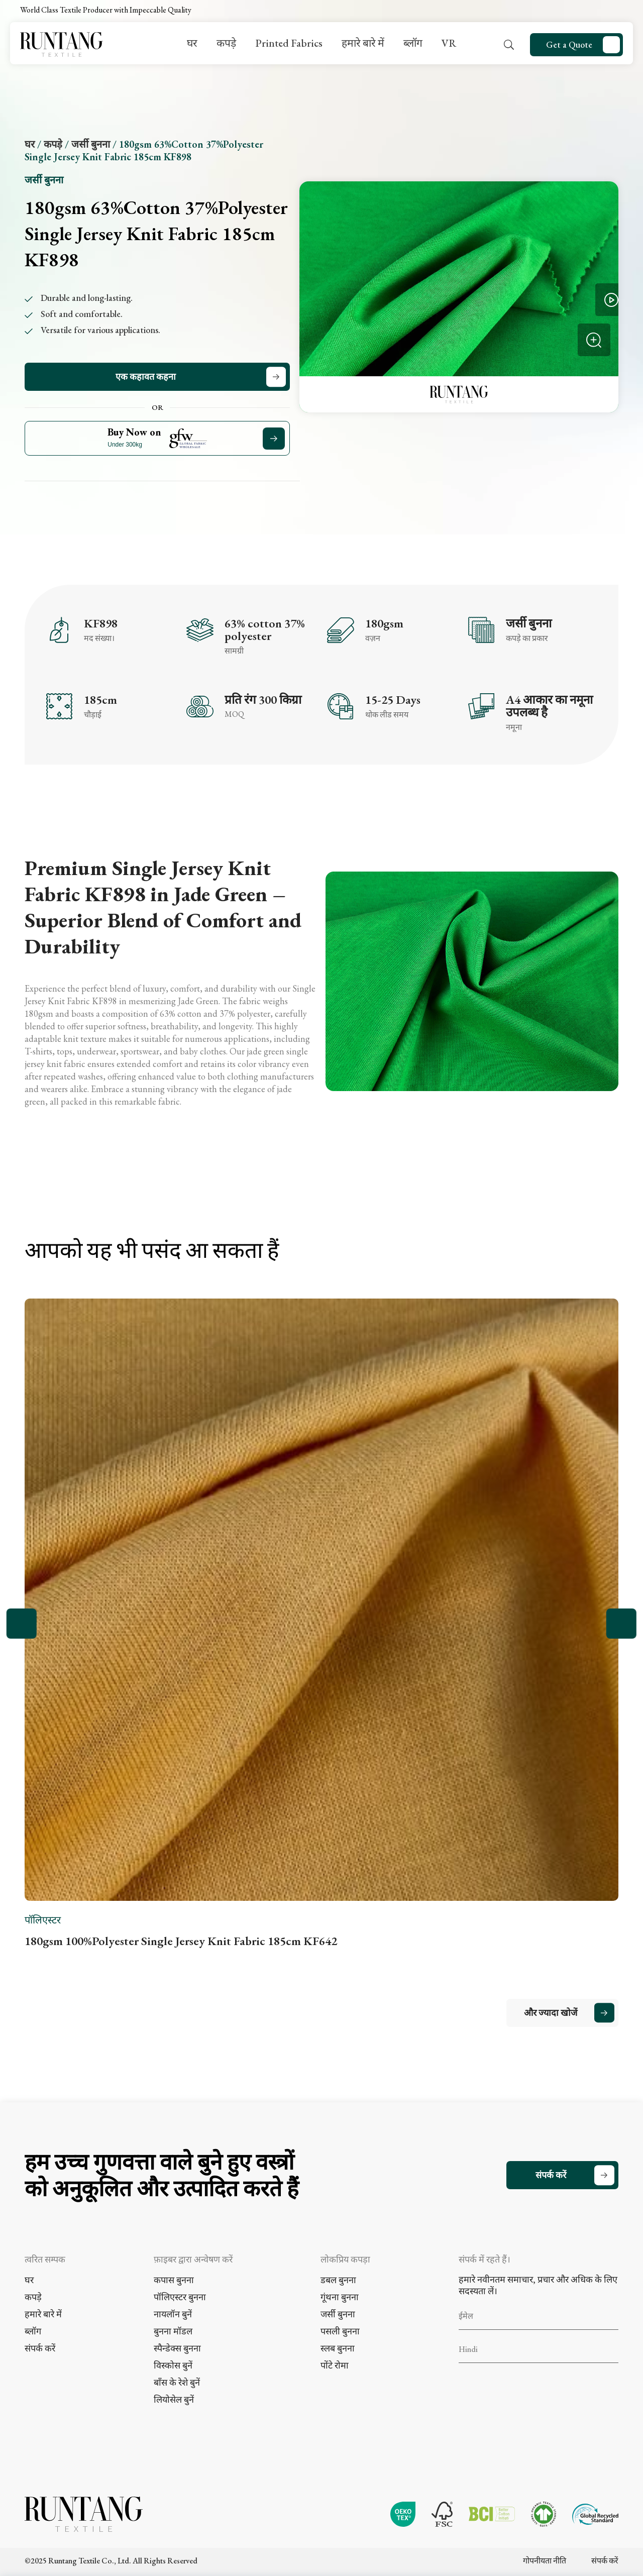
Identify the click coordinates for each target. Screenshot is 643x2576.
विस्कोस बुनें (173, 2365)
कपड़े (226, 43)
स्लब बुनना (337, 2348)
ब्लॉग (412, 43)
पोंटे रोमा (334, 2365)
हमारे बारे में (363, 43)
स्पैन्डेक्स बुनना (177, 2348)
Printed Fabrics (289, 43)
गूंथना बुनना (339, 2297)
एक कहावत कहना (146, 376)
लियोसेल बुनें (174, 2399)
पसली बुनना (340, 2331)
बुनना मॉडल (173, 2331)
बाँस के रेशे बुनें (177, 2382)
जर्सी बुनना (90, 144)
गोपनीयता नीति (544, 2560)
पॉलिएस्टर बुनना (180, 2297)
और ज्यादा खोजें (550, 2012)
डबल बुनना (338, 2280)
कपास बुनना (174, 2280)
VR (449, 43)
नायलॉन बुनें (173, 2314)
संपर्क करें (550, 2175)
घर (192, 43)
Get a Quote (569, 44)
